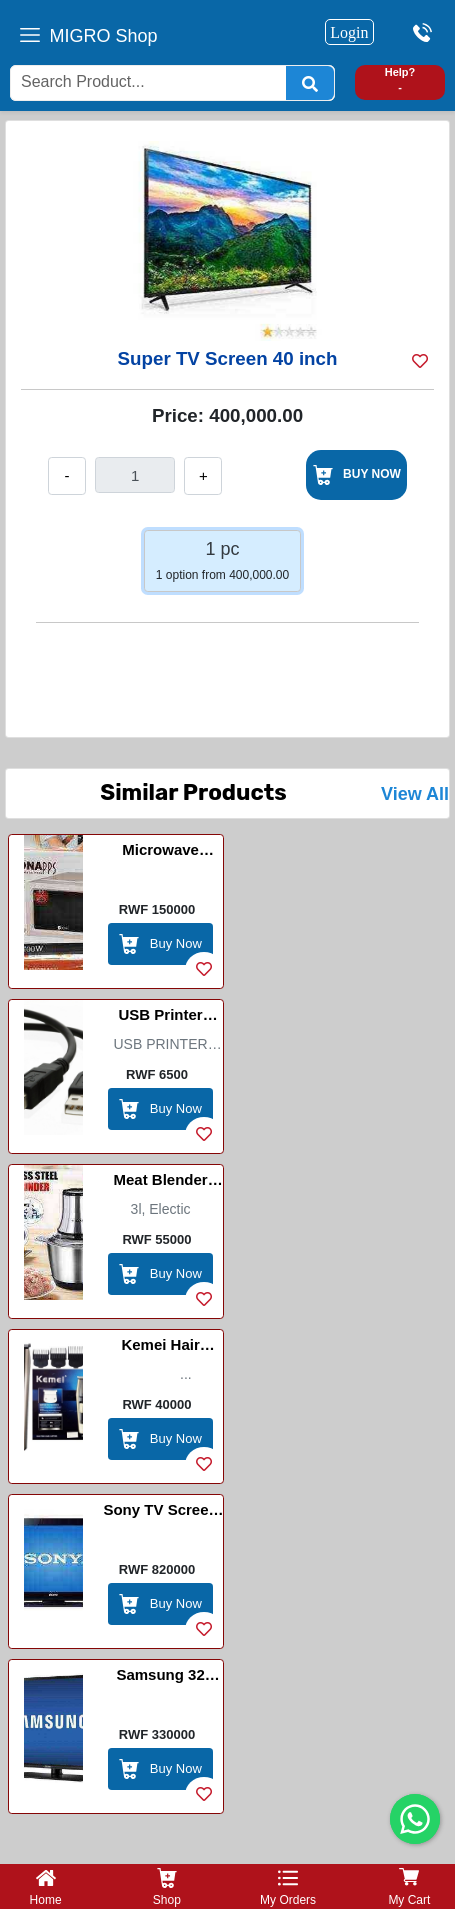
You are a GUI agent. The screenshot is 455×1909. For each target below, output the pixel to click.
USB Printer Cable (160, 1018)
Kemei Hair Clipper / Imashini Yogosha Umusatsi (160, 1348)
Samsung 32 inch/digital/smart (160, 1678)
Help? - (400, 79)
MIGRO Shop (104, 36)
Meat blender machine (160, 1183)
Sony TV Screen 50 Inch (160, 1513)
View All (415, 794)
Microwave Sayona (160, 853)
